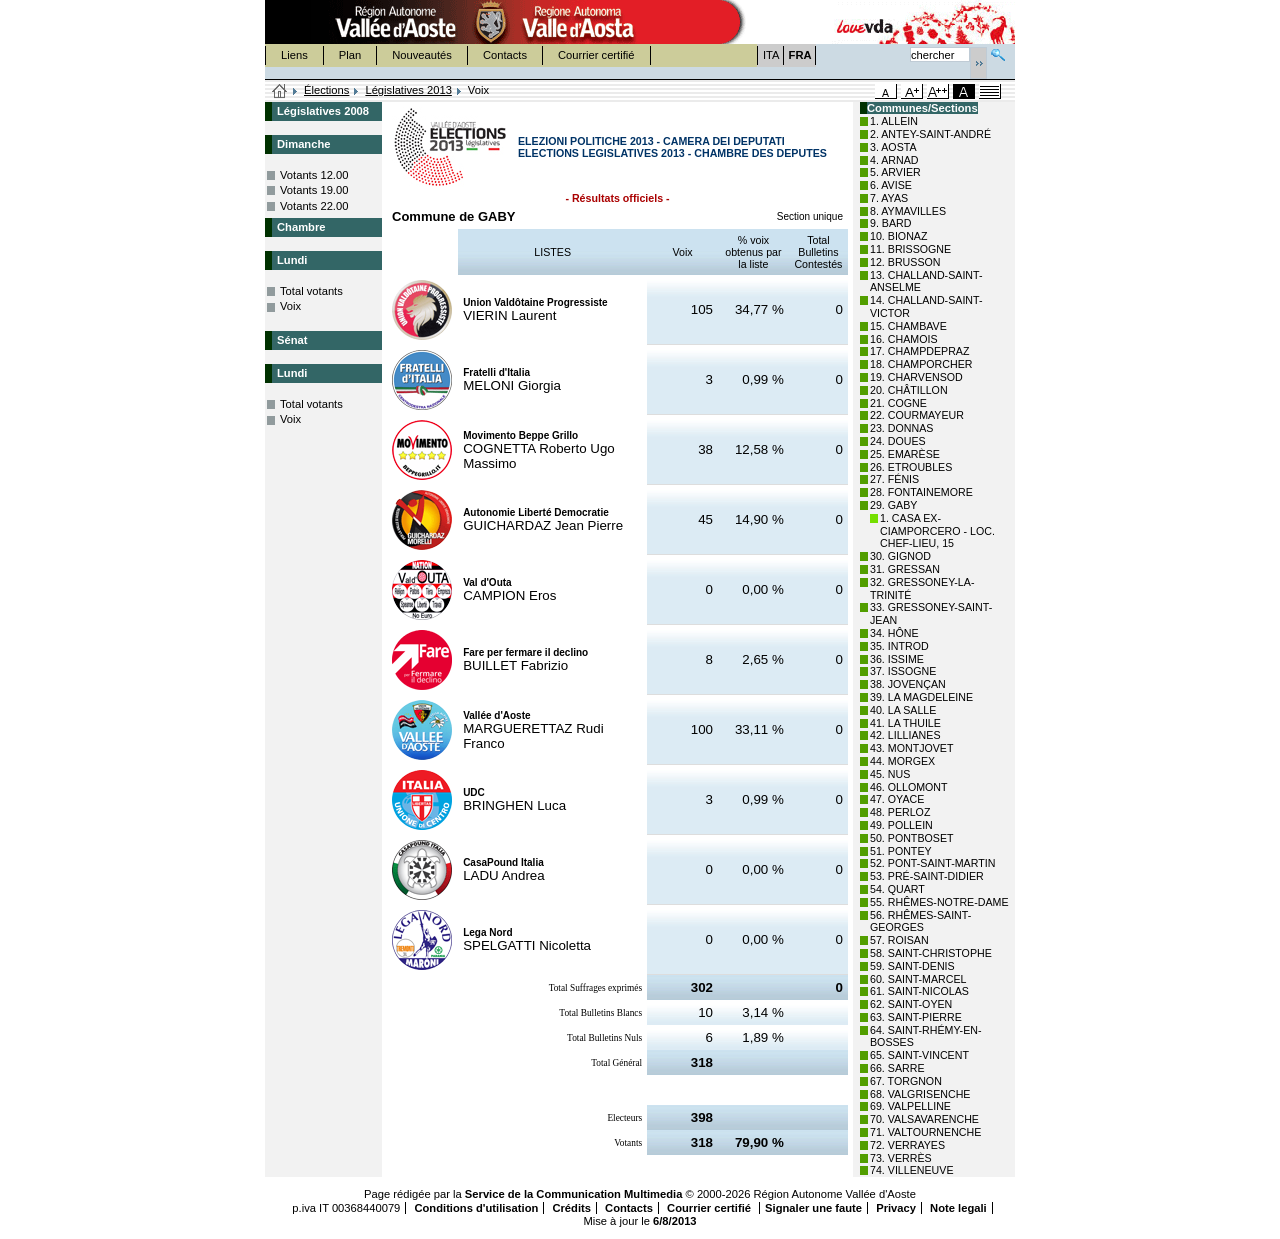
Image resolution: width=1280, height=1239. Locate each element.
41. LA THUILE (905, 723)
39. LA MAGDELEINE (921, 697)
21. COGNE (898, 403)
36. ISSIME (897, 659)
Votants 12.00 (314, 175)
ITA (771, 55)
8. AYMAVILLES (908, 211)
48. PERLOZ (900, 812)
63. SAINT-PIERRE (916, 1017)
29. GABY (893, 505)
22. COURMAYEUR (917, 415)
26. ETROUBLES (911, 467)
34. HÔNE (894, 633)
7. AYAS (889, 198)
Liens (294, 55)
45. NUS (890, 774)
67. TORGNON (906, 1081)
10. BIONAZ (898, 236)
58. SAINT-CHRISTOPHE (931, 953)
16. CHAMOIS (904, 339)
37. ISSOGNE (903, 671)
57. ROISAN (899, 940)
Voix (290, 306)
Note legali (958, 1208)
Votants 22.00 (314, 206)
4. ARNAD (894, 160)
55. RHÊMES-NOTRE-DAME (939, 902)
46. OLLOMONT (909, 787)
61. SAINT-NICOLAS (919, 991)
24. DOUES (898, 441)
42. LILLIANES (905, 735)
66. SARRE (897, 1068)
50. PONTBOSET (912, 838)
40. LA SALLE (903, 710)
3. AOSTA (893, 147)
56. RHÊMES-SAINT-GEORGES (920, 921)
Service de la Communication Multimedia (574, 1194)
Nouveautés (422, 55)
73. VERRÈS (901, 1158)
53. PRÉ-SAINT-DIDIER (927, 876)
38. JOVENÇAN (908, 684)
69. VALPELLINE (910, 1106)
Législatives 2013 (408, 90)
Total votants (311, 291)
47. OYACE (897, 799)
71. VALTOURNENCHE (925, 1132)
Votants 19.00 (314, 190)
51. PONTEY (901, 851)
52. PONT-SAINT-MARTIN (932, 863)
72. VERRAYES (907, 1145)
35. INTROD (899, 646)
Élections (326, 90)
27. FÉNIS (894, 479)
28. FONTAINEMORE (921, 492)
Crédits (571, 1208)
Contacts (505, 55)
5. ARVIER (895, 172)
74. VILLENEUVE (912, 1170)
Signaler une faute (813, 1208)
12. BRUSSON (905, 262)
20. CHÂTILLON (909, 390)
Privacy (896, 1208)
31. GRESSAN (905, 569)
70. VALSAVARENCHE (924, 1119)
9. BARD (890, 223)
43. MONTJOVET (912, 748)
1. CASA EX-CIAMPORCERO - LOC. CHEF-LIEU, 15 (937, 531)
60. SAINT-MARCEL (918, 979)
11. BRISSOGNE (910, 249)
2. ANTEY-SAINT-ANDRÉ (930, 134)
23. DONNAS (901, 428)
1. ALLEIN (894, 121)
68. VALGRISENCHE (920, 1094)
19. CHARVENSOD (916, 377)
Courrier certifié (596, 55)
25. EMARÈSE (905, 454)
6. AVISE (891, 185)
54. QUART (897, 889)
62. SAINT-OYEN (911, 1004)
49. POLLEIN (901, 825)
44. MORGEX (902, 761)
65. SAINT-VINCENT (919, 1055)
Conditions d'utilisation (476, 1208)
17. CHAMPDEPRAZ (919, 351)
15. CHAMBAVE (908, 326)
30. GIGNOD (900, 556)
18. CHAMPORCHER (921, 364)
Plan (350, 55)
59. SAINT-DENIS (912, 966)
